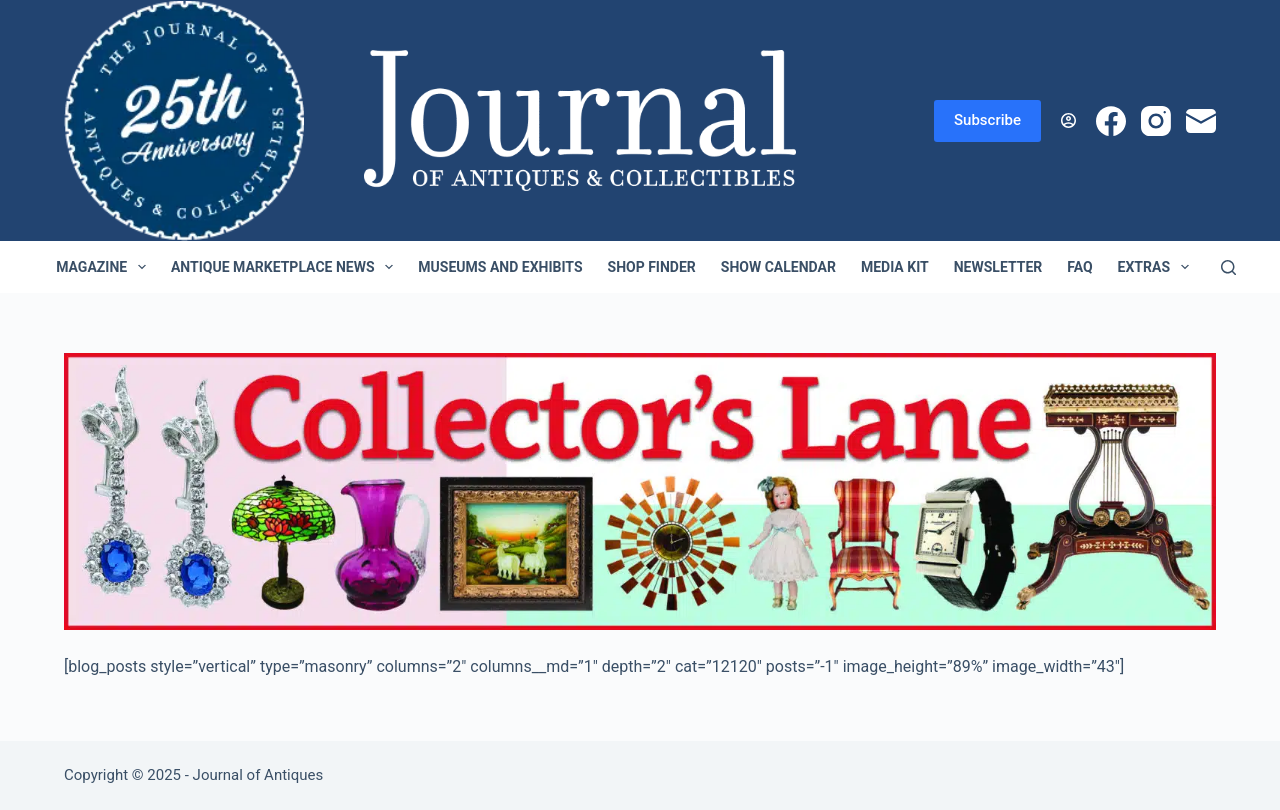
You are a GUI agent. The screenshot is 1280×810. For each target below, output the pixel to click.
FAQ (1079, 267)
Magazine (105, 267)
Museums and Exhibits (500, 267)
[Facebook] (1111, 121)
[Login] (1068, 120)
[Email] (1201, 121)
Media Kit (895, 267)
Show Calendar (778, 267)
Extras (1157, 267)
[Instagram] (1156, 121)
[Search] (1228, 267)
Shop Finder (652, 267)
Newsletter (998, 267)
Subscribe (987, 120)
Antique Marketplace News (286, 267)
